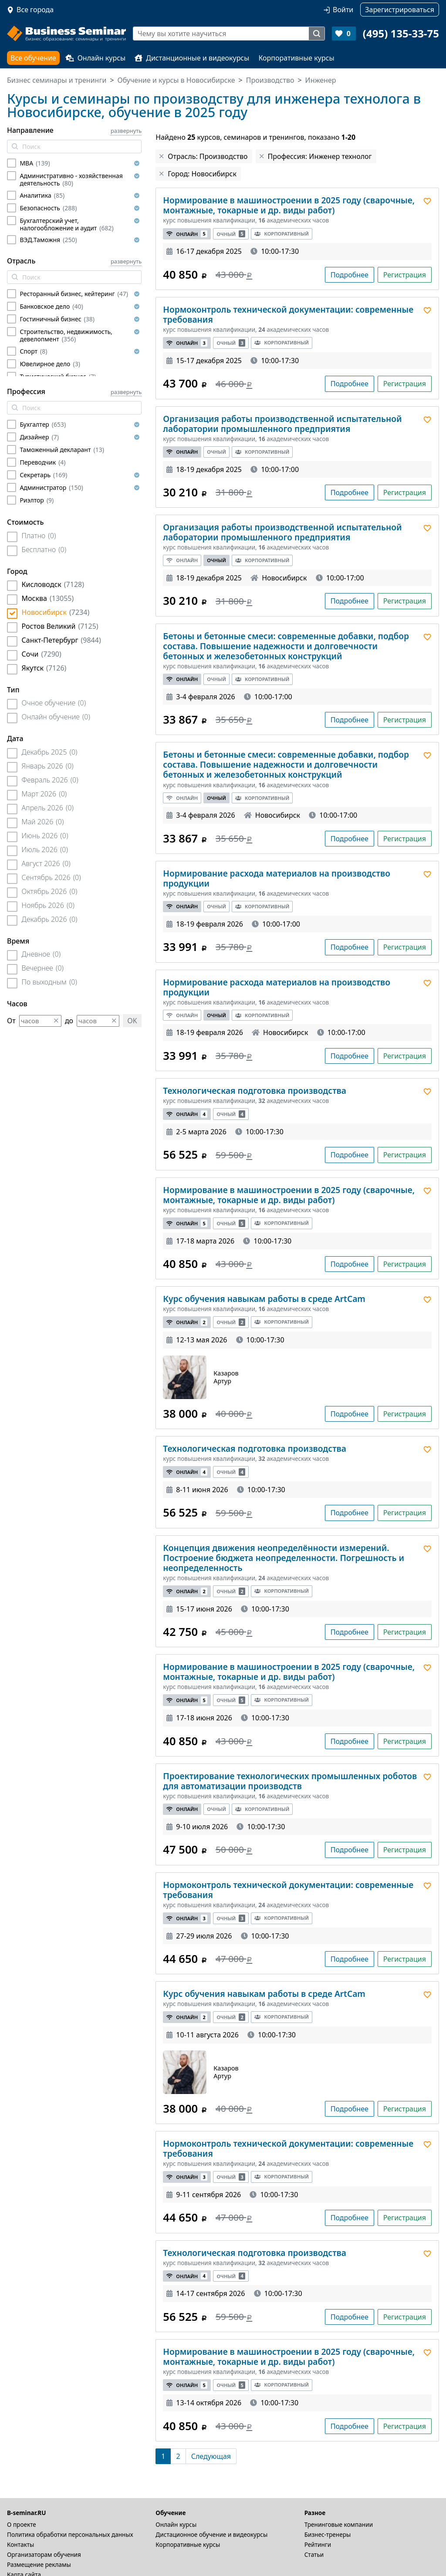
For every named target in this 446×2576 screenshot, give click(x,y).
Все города (35, 9)
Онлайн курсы (95, 58)
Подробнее (349, 275)
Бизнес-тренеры (327, 2534)
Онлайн (186, 234)
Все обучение (33, 58)
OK (132, 1020)
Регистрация (404, 275)
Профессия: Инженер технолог (320, 156)
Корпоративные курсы (296, 58)
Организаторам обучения (44, 2554)
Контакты (20, 2544)
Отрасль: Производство (207, 156)
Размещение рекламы (39, 2564)
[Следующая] (211, 2456)
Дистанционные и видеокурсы (192, 58)
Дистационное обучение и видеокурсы (211, 2534)
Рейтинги (317, 2544)
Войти (343, 9)
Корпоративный (281, 233)
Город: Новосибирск (202, 174)
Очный (230, 234)
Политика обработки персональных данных (70, 2534)
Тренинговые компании (338, 2524)
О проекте (21, 2524)
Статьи (314, 2554)
